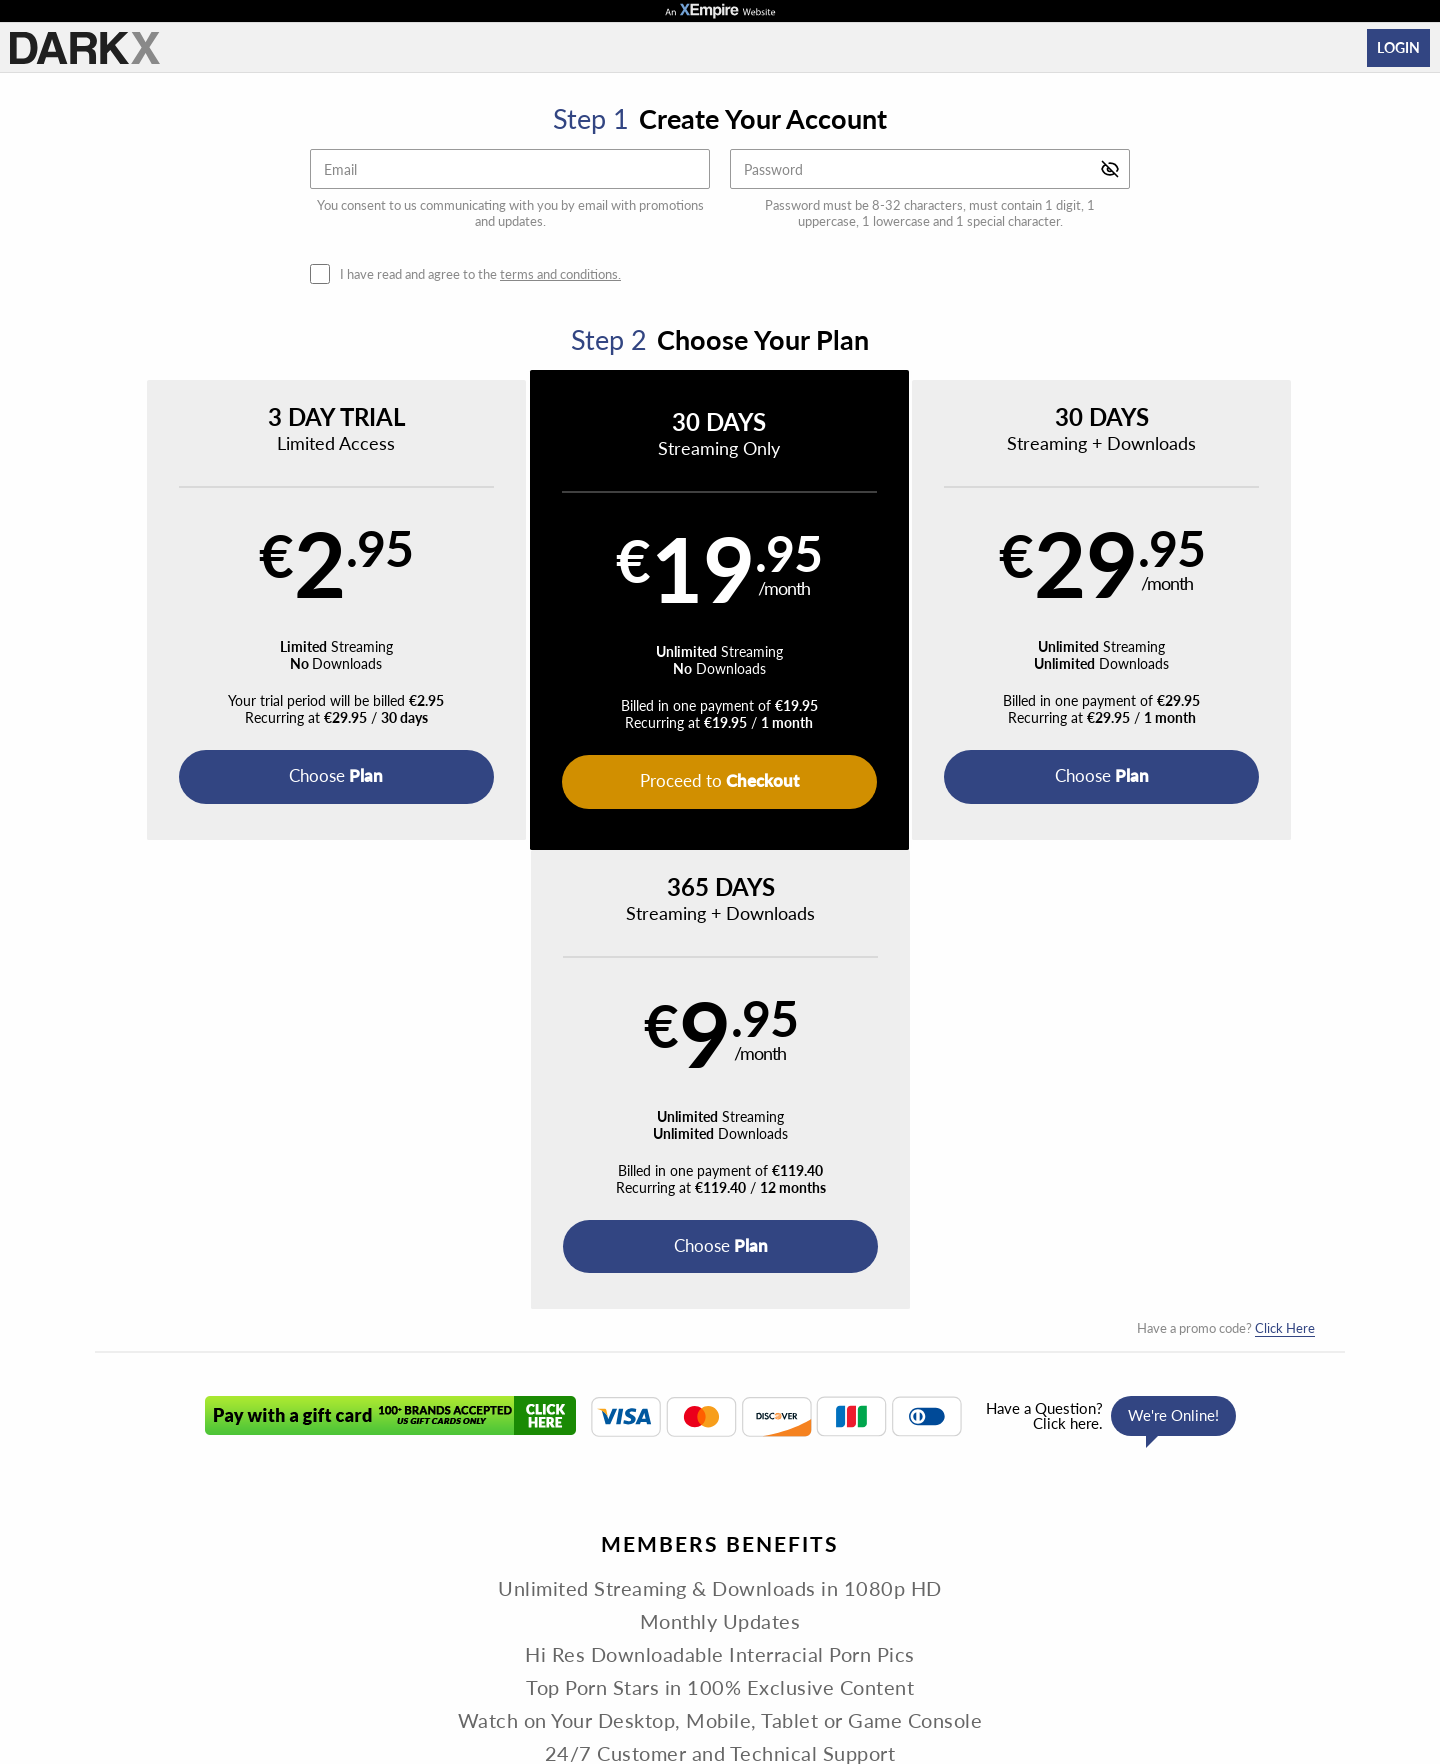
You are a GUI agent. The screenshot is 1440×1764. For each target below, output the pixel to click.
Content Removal (1116, 1636)
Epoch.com (367, 1636)
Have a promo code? (1226, 869)
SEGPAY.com (860, 1636)
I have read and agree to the (480, 274)
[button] (251, 610)
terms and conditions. (560, 274)
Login (1398, 47)
